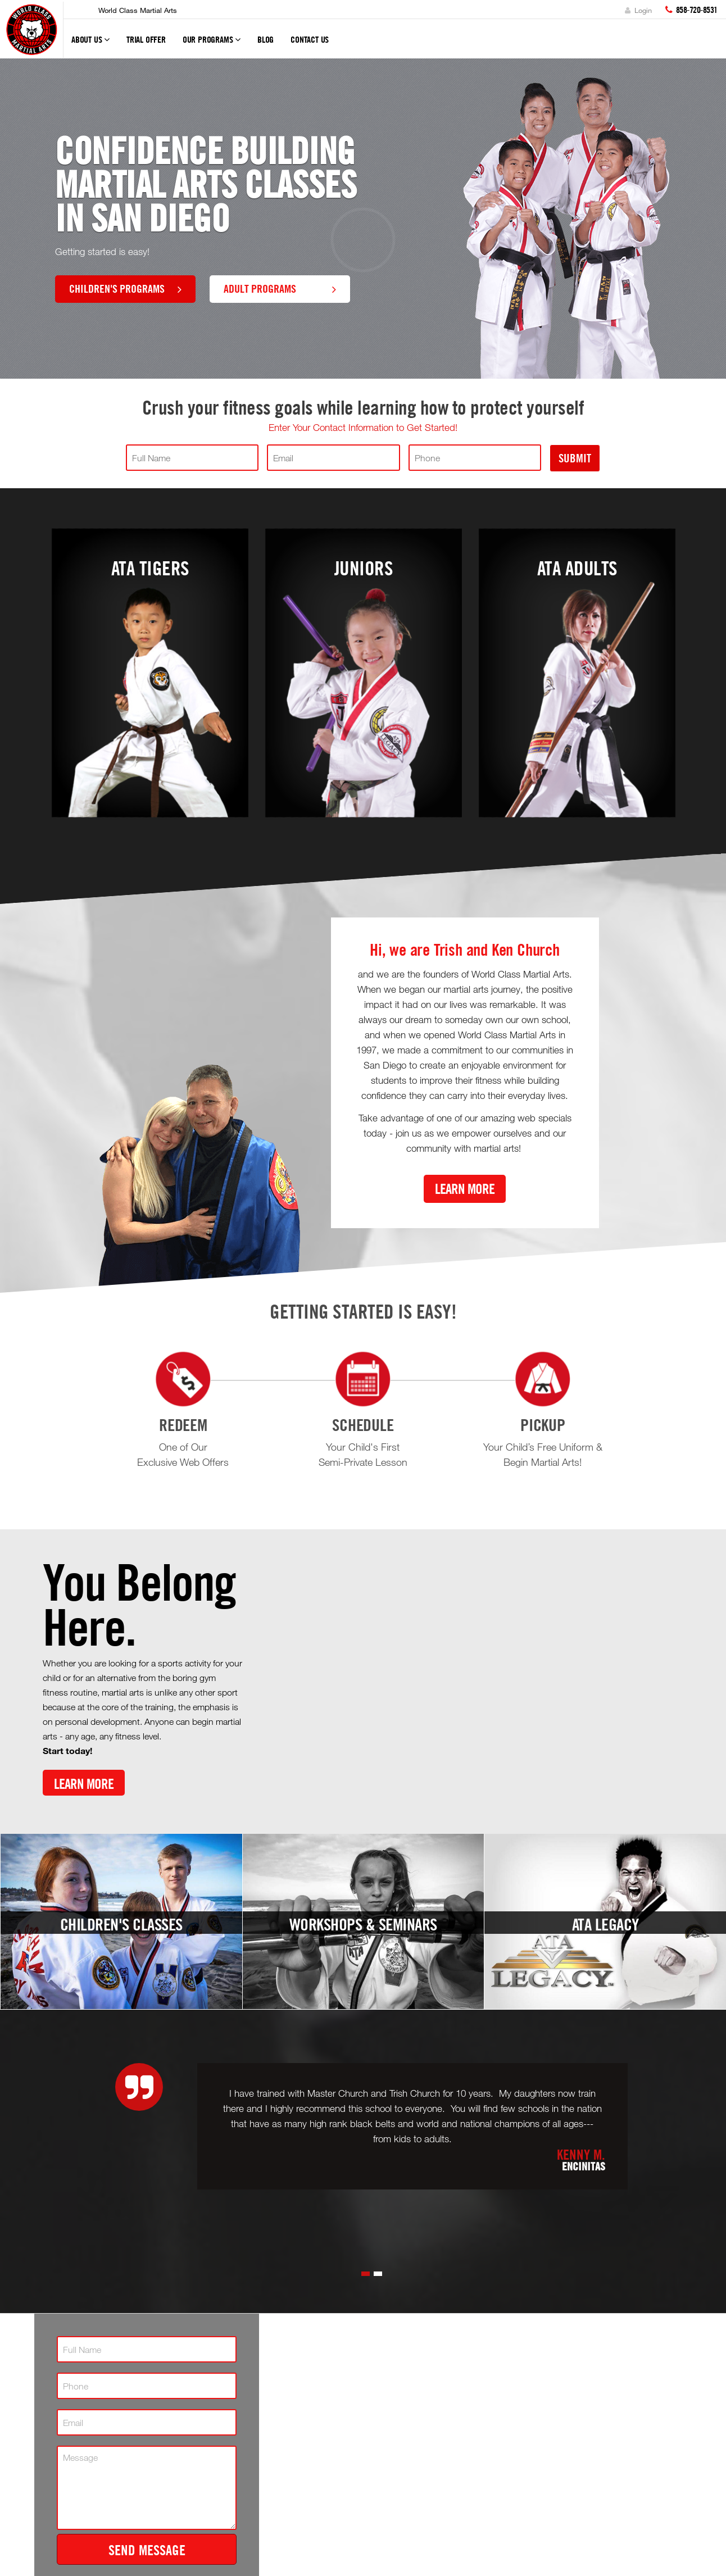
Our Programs (212, 44)
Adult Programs (280, 288)
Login (638, 10)
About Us (90, 44)
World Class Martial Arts (137, 10)
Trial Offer (146, 39)
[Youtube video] (472, 1678)
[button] (365, 2273)
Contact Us (310, 39)
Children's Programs (125, 288)
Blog (265, 39)
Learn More (464, 1188)
